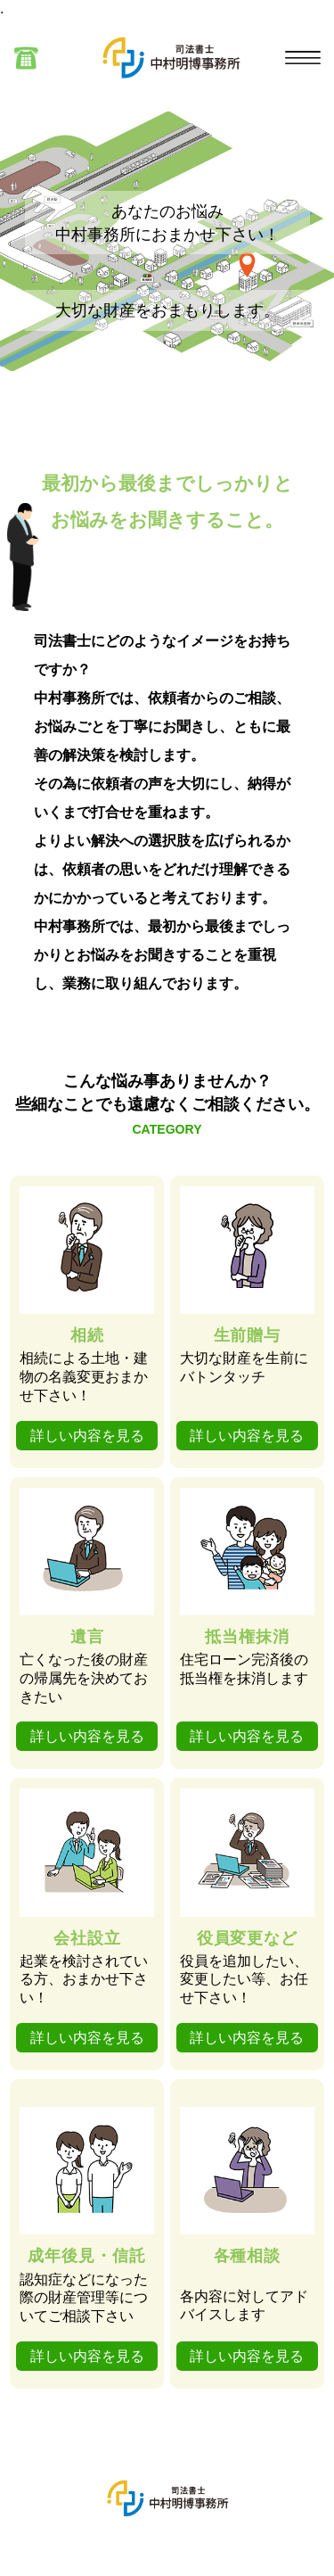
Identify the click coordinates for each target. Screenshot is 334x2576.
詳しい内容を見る (87, 1435)
